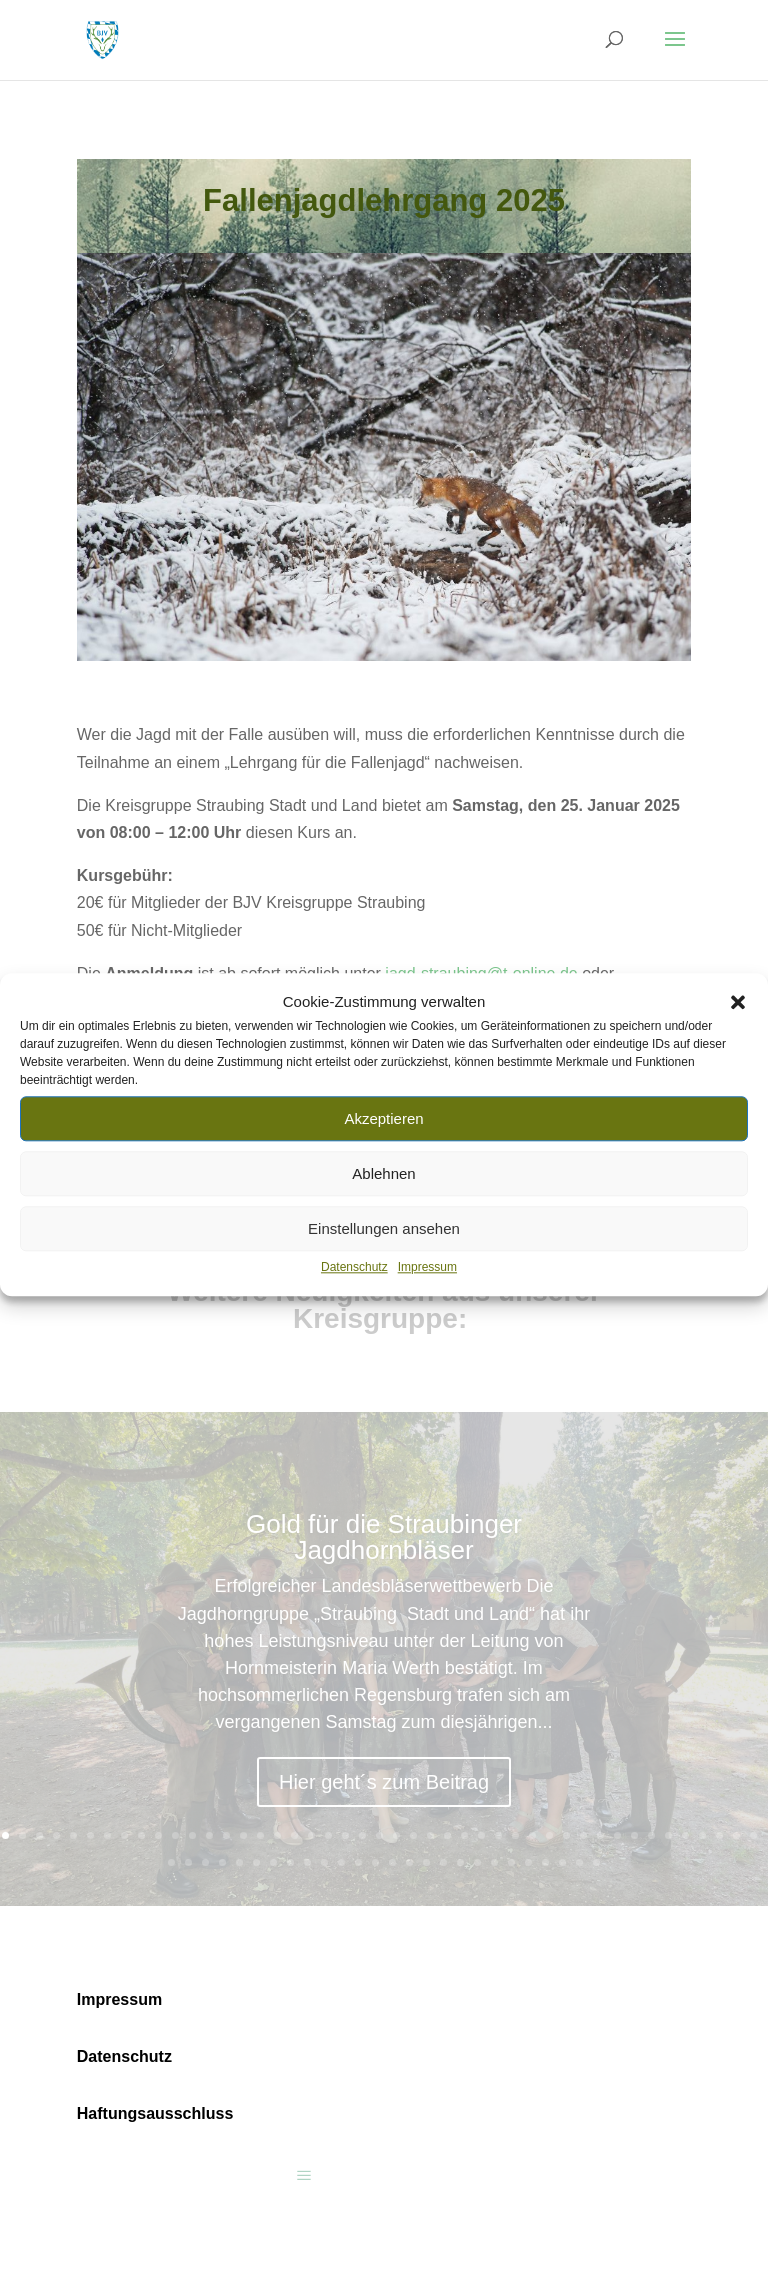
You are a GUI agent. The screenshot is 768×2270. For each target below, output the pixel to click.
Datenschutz (354, 1268)
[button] (738, 1002)
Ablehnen (383, 1173)
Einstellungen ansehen (384, 1228)
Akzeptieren (383, 1118)
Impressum (427, 1268)
